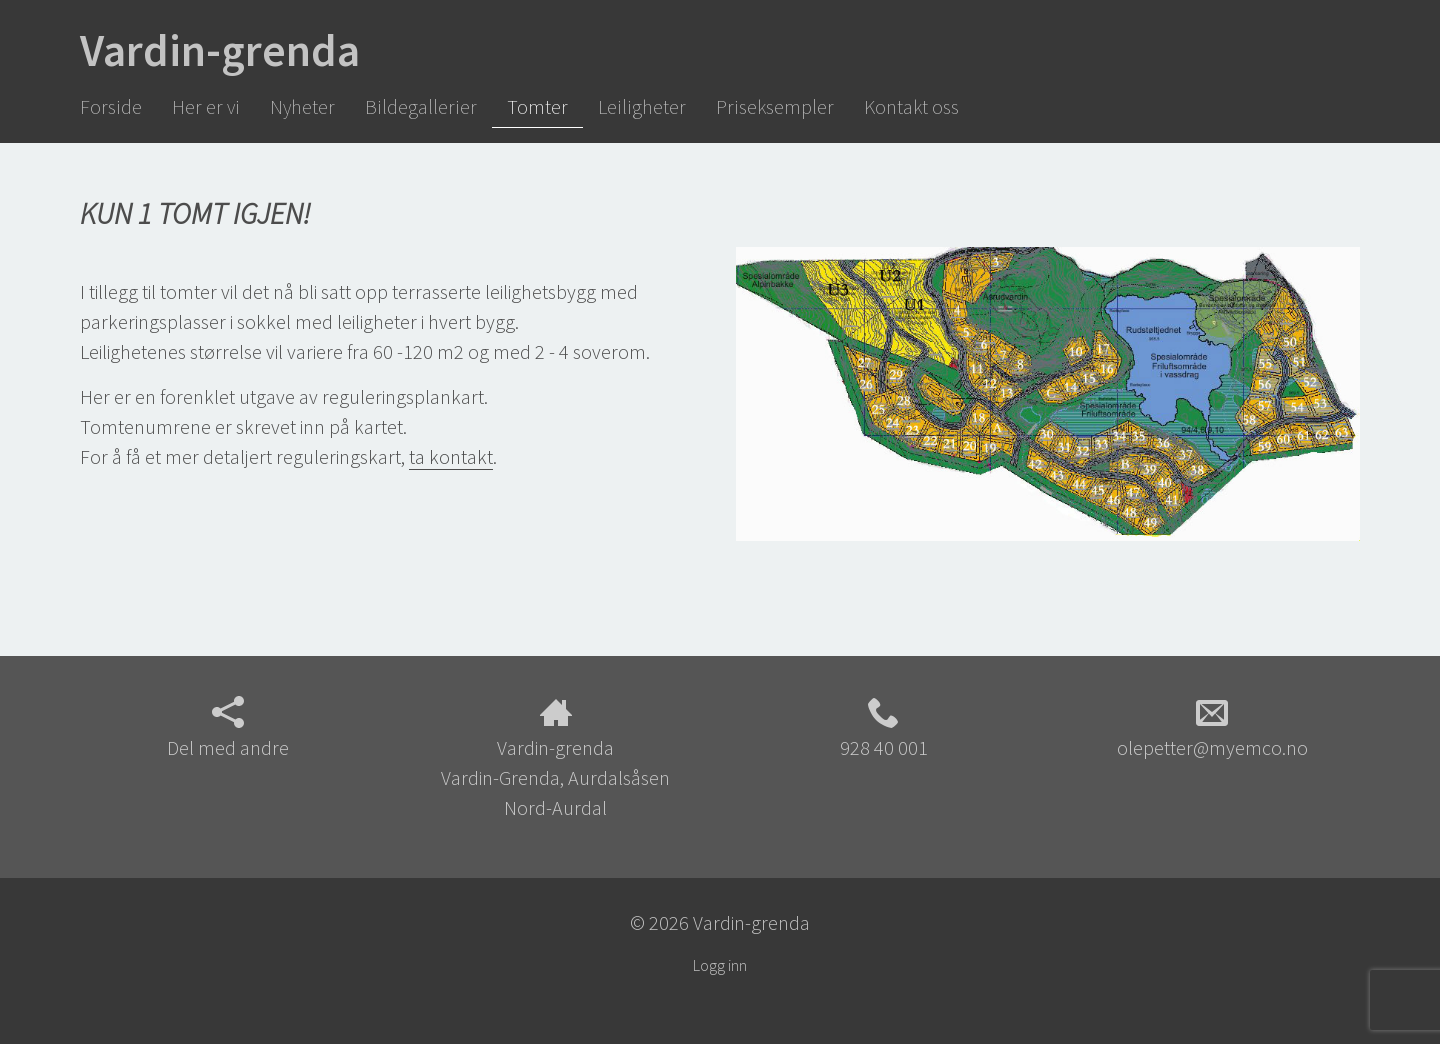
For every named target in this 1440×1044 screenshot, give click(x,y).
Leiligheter (642, 106)
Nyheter (302, 106)
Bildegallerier (421, 106)
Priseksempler (775, 106)
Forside (111, 106)
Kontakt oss (911, 106)
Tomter (537, 106)
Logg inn (720, 965)
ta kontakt (451, 456)
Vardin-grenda (220, 50)
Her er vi (206, 106)
